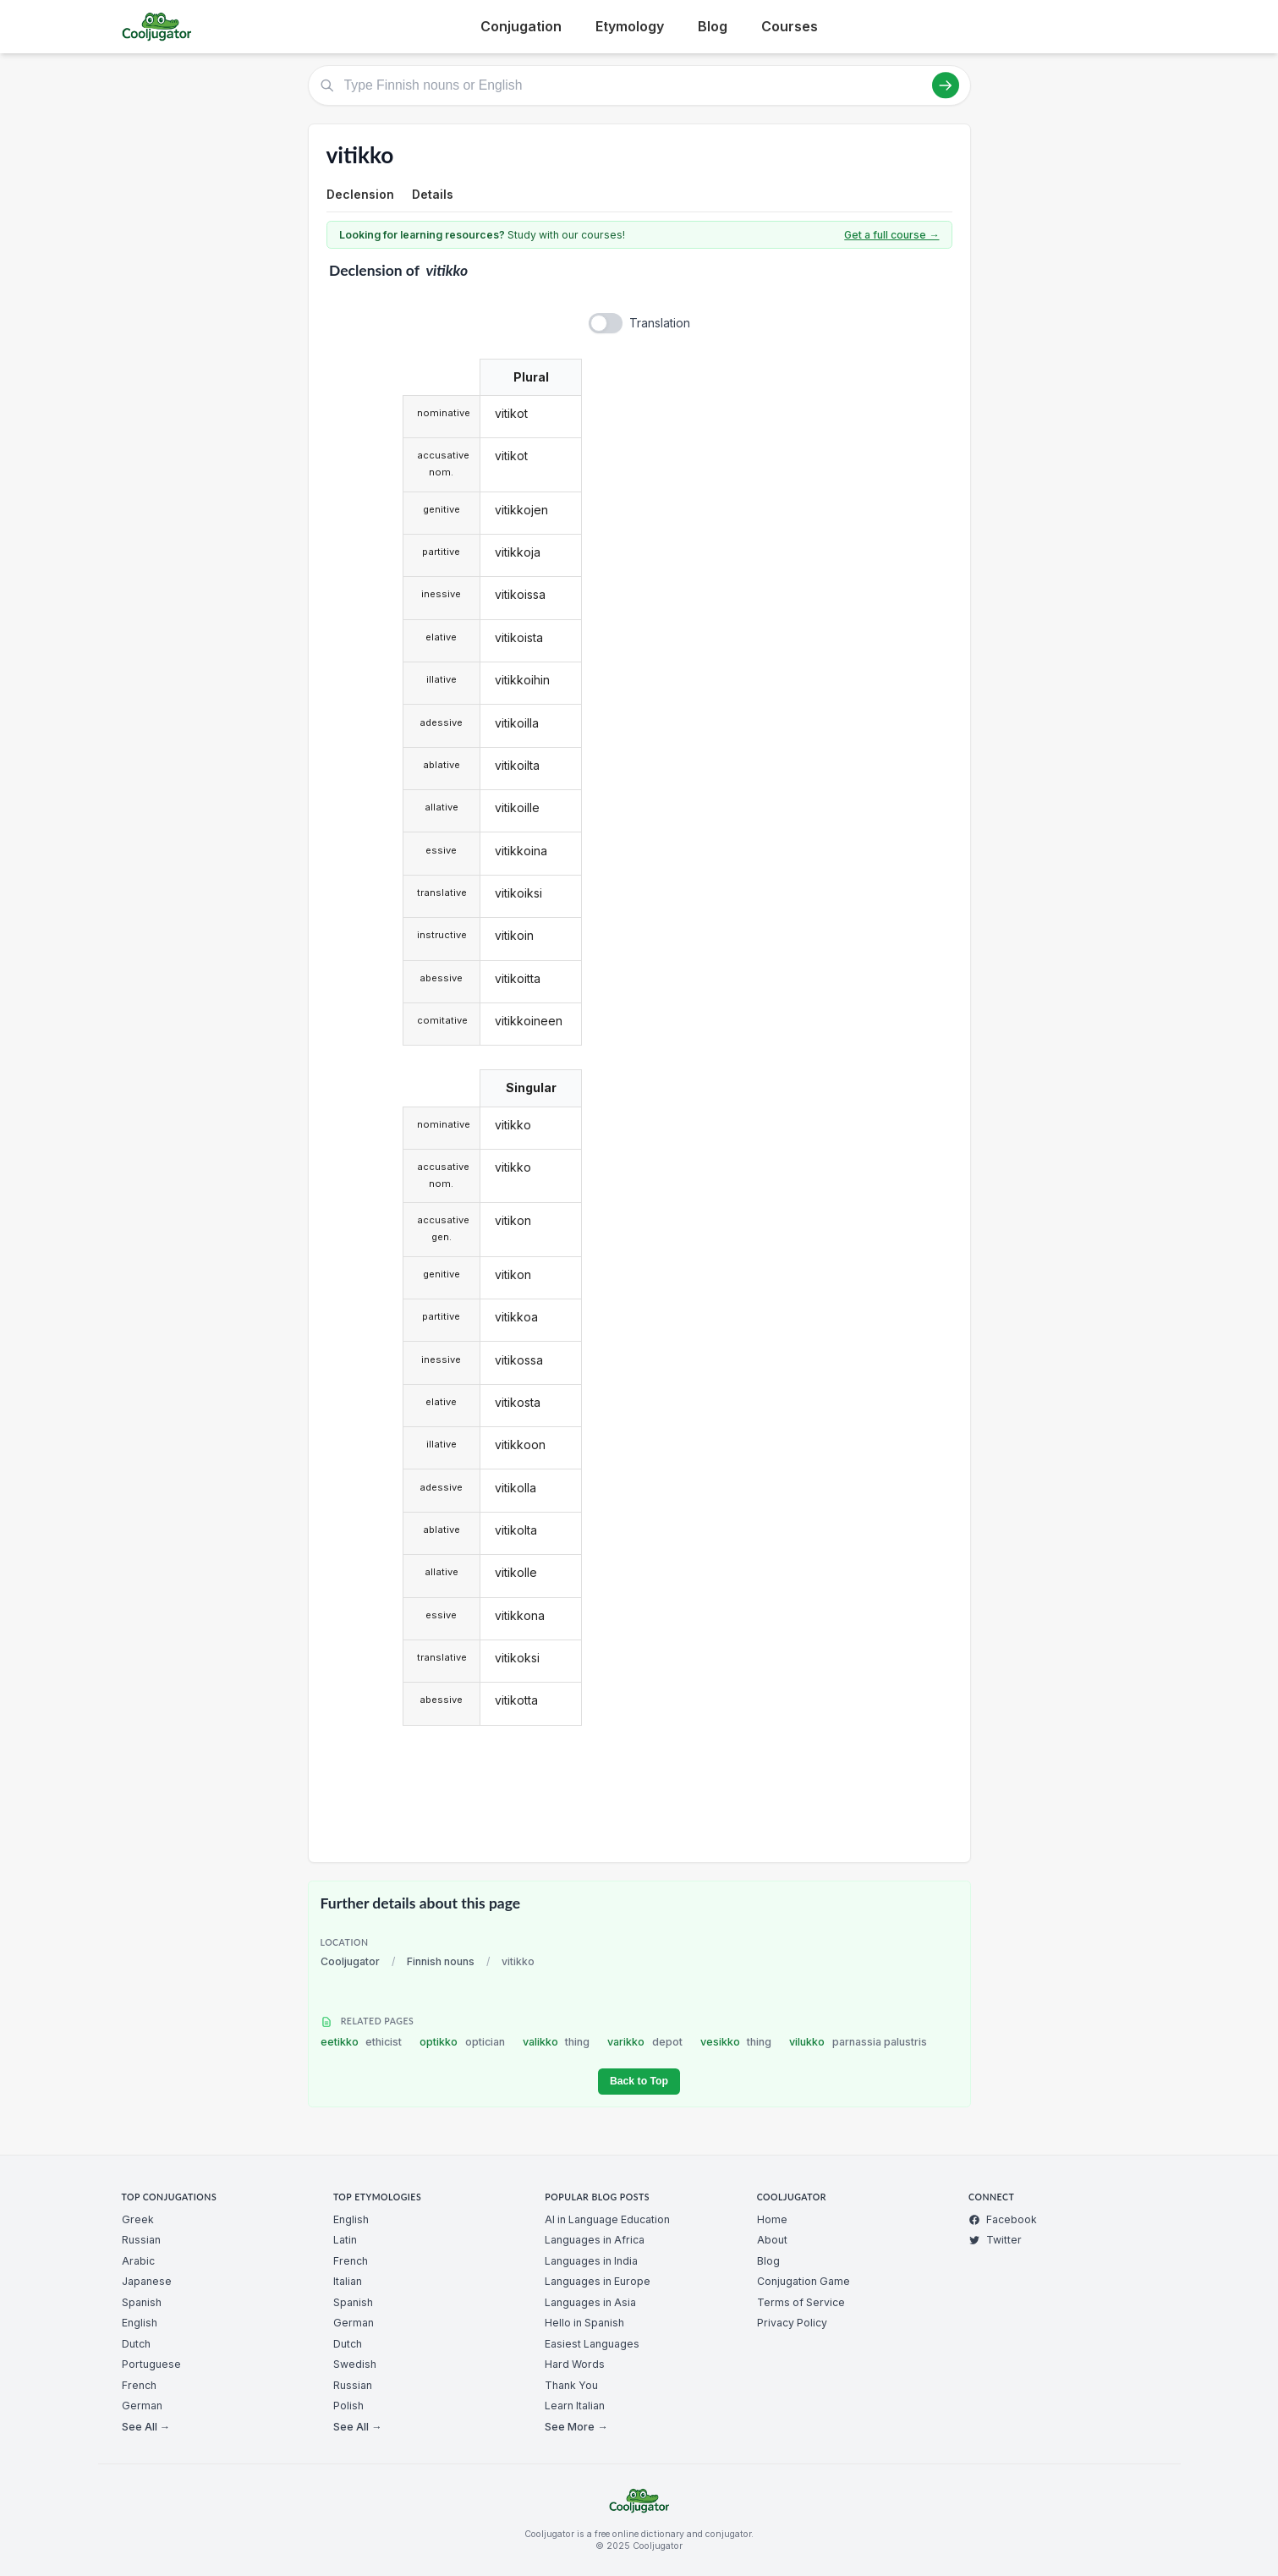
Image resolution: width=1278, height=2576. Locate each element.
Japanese (147, 2281)
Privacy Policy (792, 2322)
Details (432, 194)
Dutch (136, 2343)
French (139, 2385)
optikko (462, 2041)
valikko (556, 2041)
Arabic (138, 2261)
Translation (659, 323)
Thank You (571, 2385)
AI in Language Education (607, 2219)
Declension (360, 194)
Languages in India (591, 2261)
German (142, 2405)
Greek (138, 2219)
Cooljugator (350, 1961)
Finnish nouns (440, 1961)
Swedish (354, 2364)
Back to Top (639, 2081)
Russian (141, 2239)
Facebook (1002, 2219)
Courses (789, 26)
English (139, 2322)
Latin (345, 2239)
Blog (712, 26)
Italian (347, 2281)
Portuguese (151, 2364)
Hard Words (575, 2364)
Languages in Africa (594, 2239)
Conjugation (521, 26)
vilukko (858, 2041)
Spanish (142, 2302)
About (772, 2239)
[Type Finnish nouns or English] (639, 85)
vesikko (736, 2041)
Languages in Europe (597, 2281)
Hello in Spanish (584, 2322)
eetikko (362, 2041)
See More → (576, 2426)
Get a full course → (891, 234)
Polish (348, 2405)
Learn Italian (575, 2405)
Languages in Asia (590, 2302)
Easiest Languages (592, 2343)
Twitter (995, 2239)
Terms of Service (801, 2302)
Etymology (629, 26)
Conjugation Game (803, 2281)
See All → (146, 2426)
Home (772, 2219)
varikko (645, 2041)
